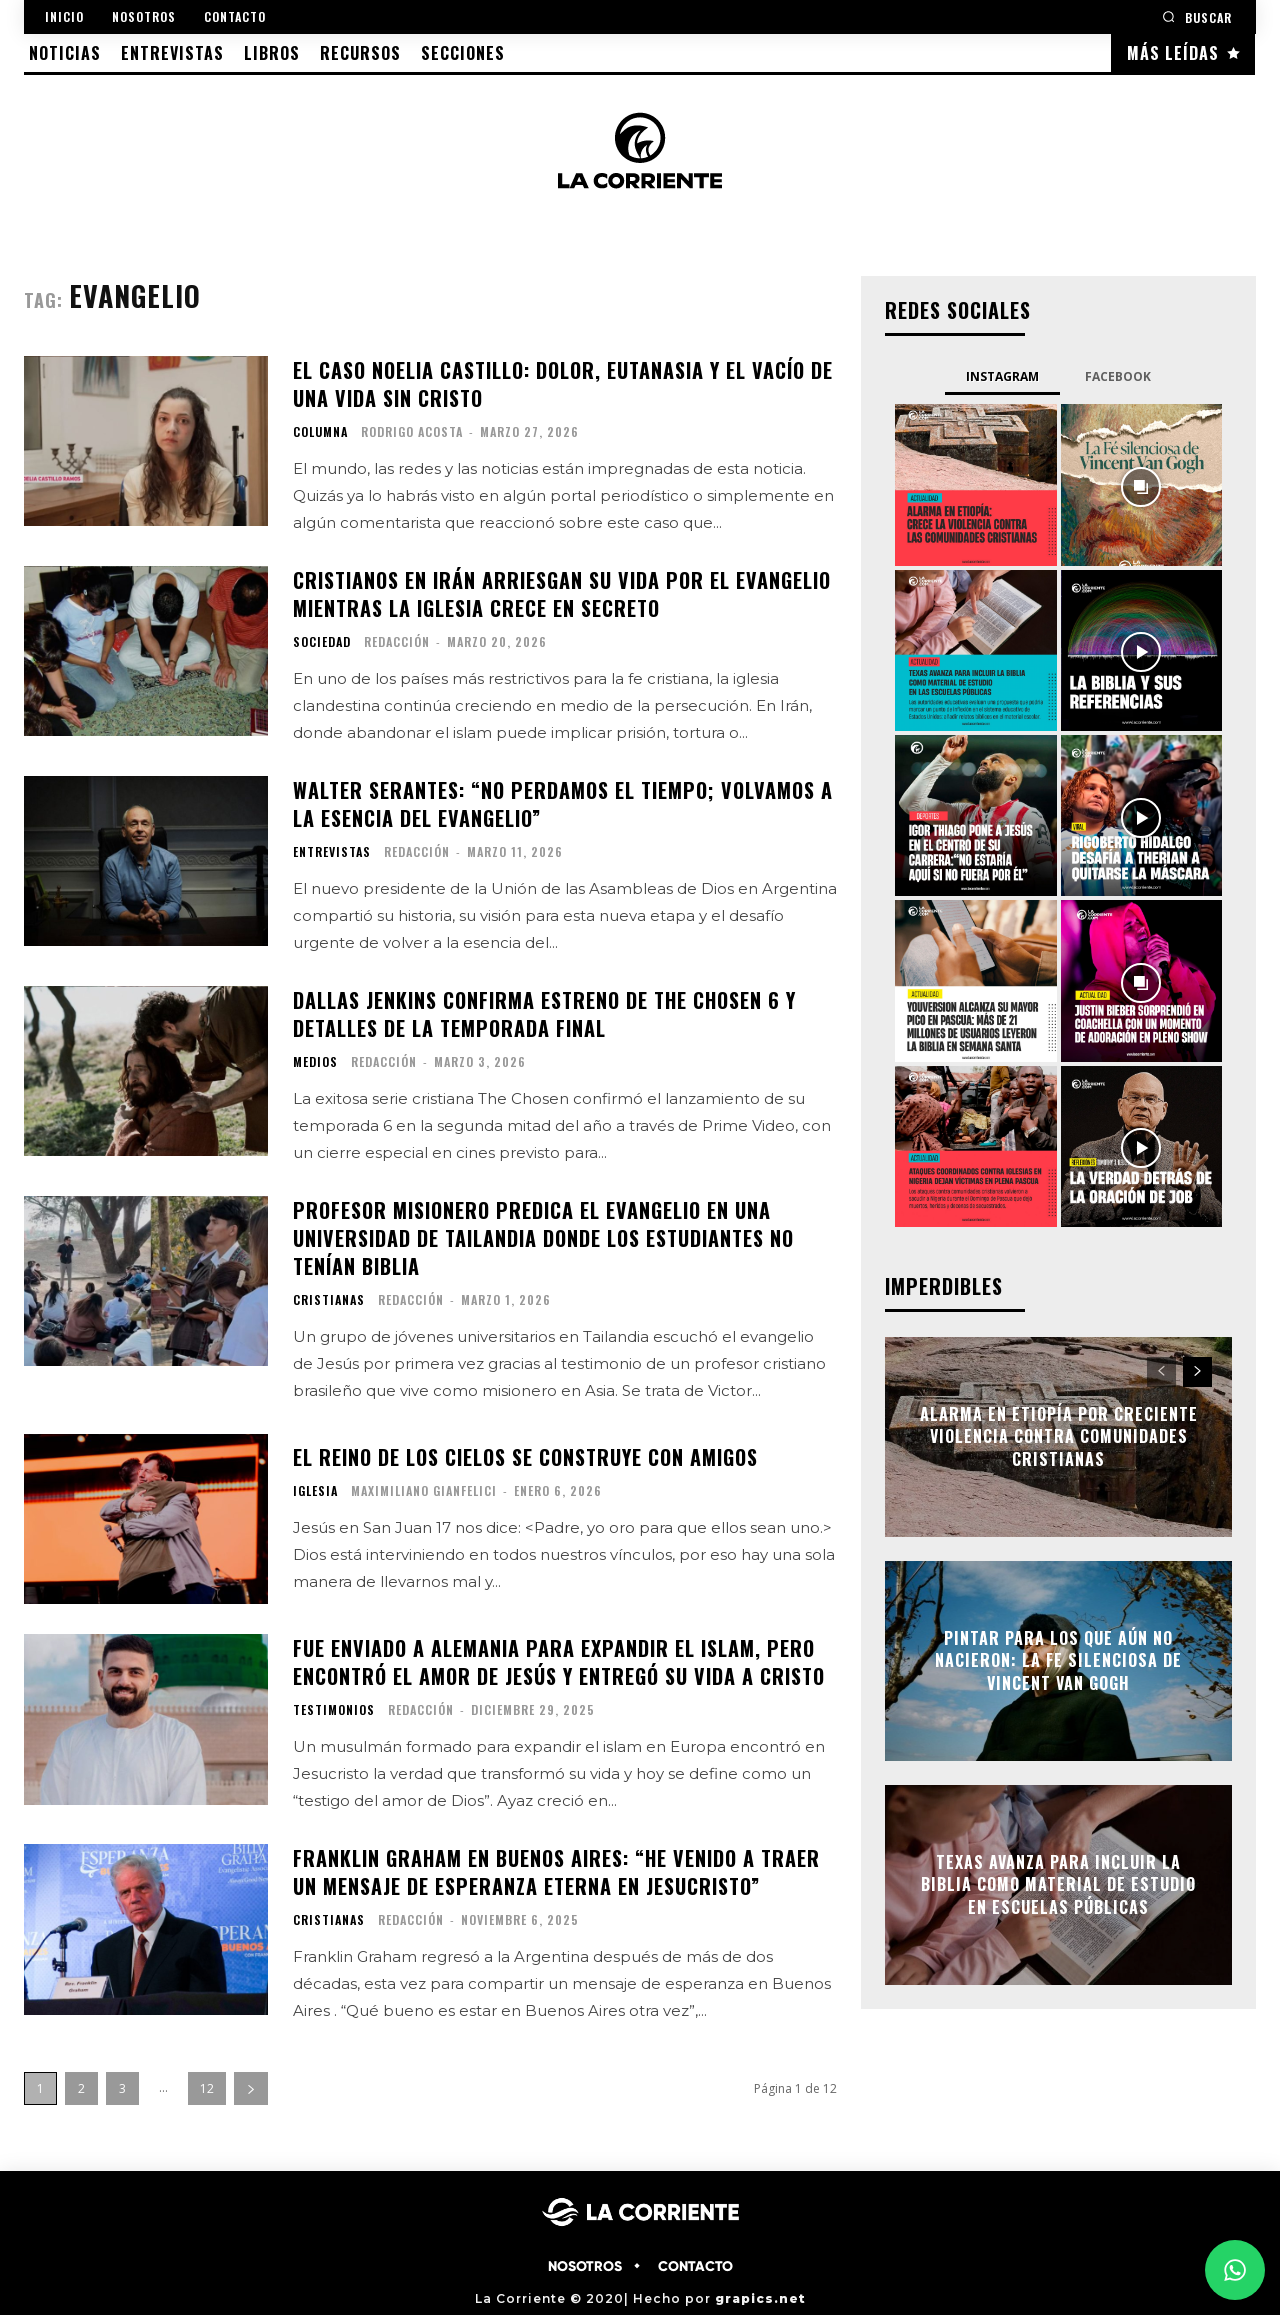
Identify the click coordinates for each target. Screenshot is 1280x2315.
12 (207, 2088)
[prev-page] (1161, 1372)
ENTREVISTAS (332, 852)
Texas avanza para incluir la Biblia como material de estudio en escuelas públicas (1058, 1884)
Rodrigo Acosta (412, 431)
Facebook (1118, 376)
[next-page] (251, 2088)
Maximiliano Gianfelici (424, 1490)
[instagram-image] (975, 484)
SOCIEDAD (322, 642)
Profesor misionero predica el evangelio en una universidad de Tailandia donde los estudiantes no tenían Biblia (543, 1238)
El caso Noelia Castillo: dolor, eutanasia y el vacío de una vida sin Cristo (563, 384)
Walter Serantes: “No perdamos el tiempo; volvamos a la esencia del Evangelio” (563, 804)
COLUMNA (320, 432)
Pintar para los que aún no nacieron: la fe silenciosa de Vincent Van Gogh (1058, 1660)
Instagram (1002, 376)
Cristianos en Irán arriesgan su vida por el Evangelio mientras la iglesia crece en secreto (562, 594)
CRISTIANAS (329, 1300)
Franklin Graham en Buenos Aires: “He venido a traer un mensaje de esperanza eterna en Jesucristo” (556, 1872)
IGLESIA (315, 1491)
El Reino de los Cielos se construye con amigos (525, 1457)
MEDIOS (315, 1062)
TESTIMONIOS (334, 1710)
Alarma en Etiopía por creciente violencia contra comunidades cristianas (1059, 1436)
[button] (1197, 16)
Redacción (397, 641)
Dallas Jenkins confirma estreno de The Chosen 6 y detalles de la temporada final (544, 1014)
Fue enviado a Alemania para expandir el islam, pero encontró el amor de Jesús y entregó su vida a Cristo (559, 1662)
